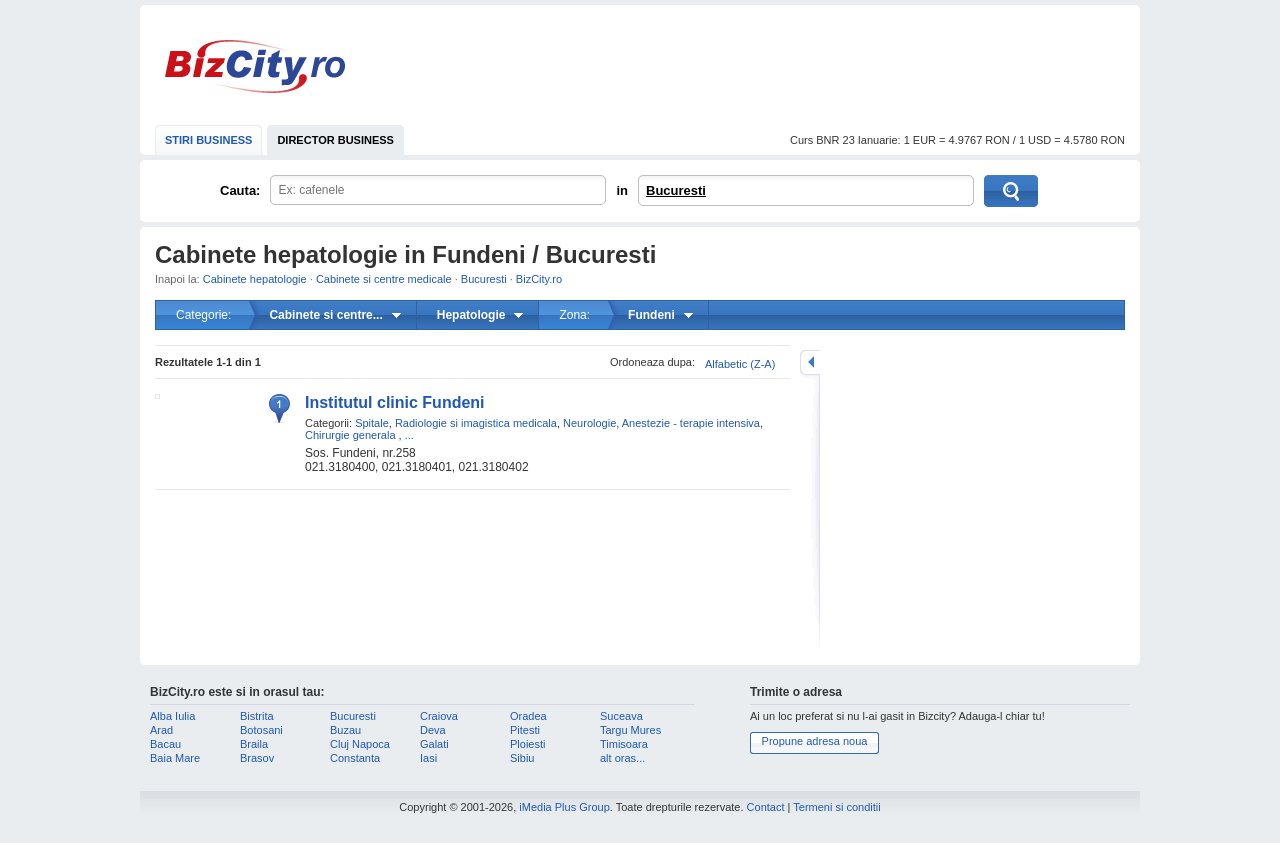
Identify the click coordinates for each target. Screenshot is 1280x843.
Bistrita (257, 716)
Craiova (439, 716)
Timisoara (624, 744)
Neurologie (589, 423)
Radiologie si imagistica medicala (476, 423)
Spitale (372, 423)
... (409, 435)
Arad (161, 730)
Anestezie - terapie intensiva (691, 423)
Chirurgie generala (350, 435)
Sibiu (522, 758)
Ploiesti (527, 744)
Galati (434, 744)
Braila (254, 744)
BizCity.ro (255, 66)
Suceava (621, 716)
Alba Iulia (172, 716)
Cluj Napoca (360, 744)
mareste (810, 362)
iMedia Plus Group (564, 807)
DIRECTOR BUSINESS (335, 140)
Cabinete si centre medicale (384, 279)
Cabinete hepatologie (255, 279)
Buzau (345, 730)
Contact (766, 807)
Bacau (165, 744)
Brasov (257, 758)
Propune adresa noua (815, 741)
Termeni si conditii (836, 807)
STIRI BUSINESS (208, 140)
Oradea (528, 716)
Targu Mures (630, 730)
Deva (433, 730)
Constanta (355, 758)
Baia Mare (175, 758)
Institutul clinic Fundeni (395, 402)
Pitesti (525, 730)
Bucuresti (676, 190)
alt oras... (622, 758)
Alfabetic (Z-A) (740, 364)
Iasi (428, 758)
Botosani (261, 730)
